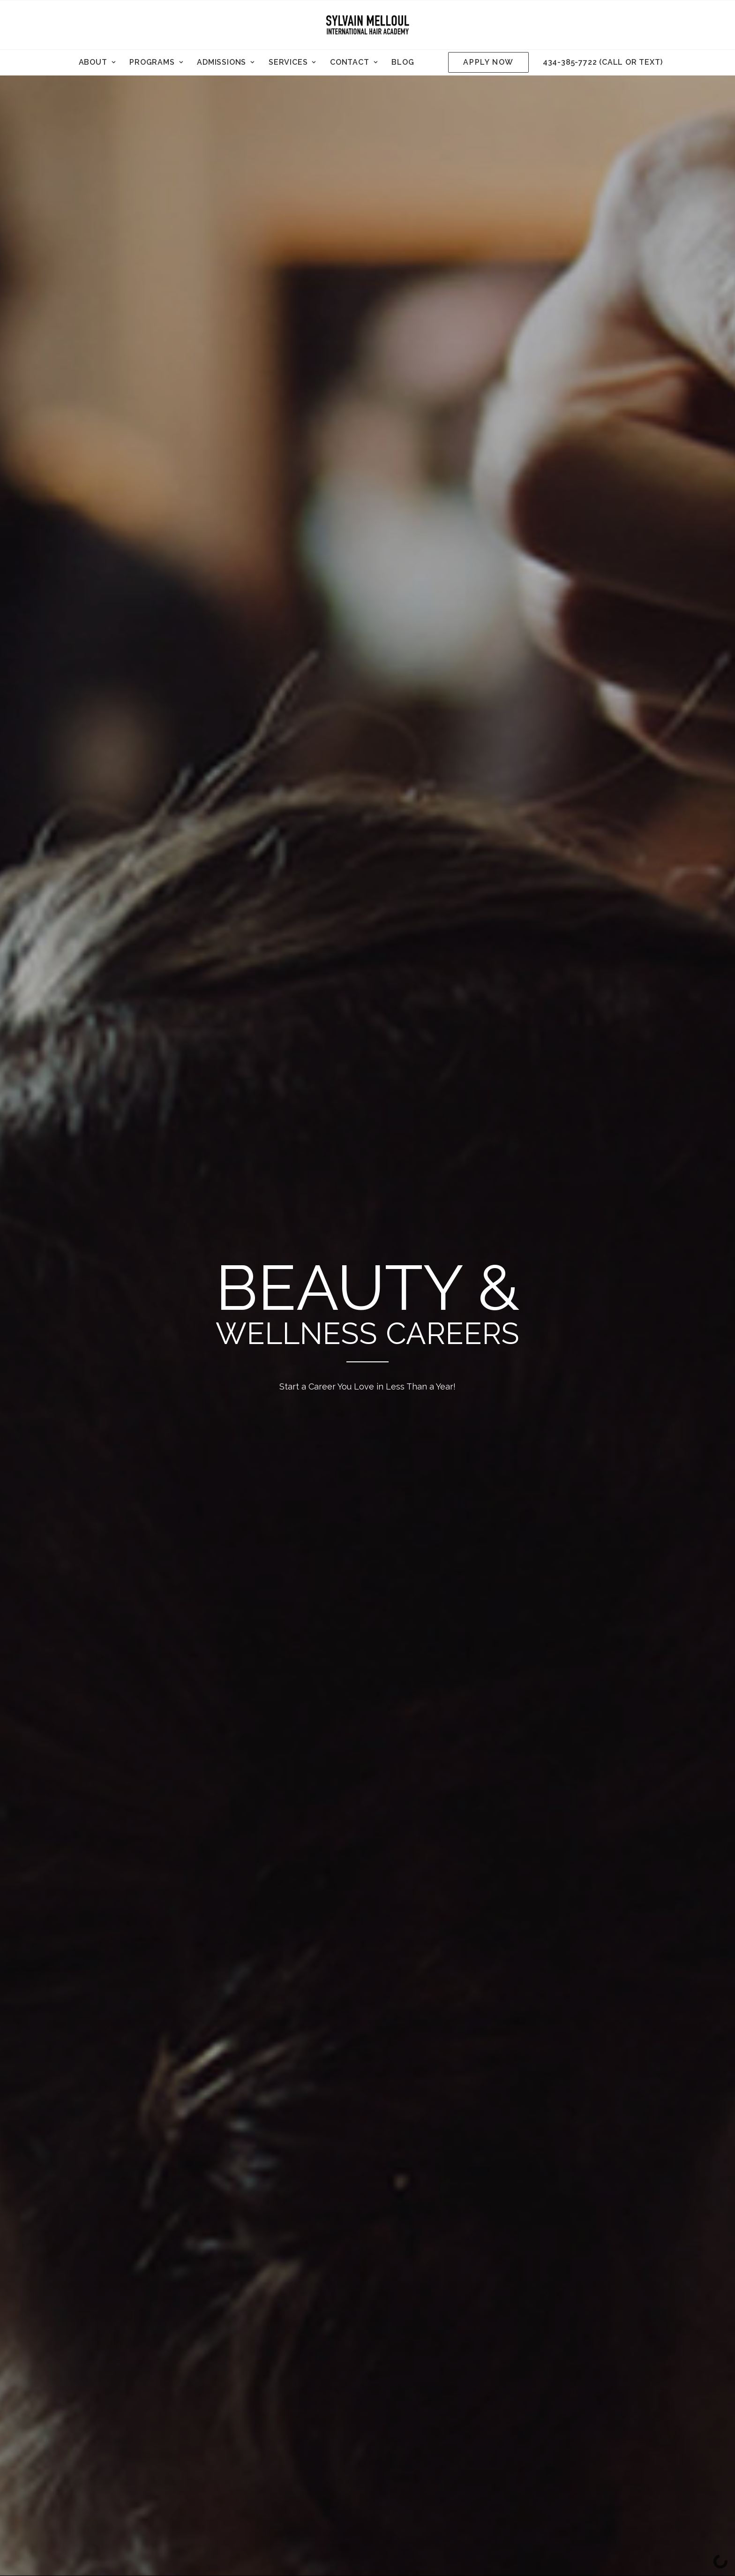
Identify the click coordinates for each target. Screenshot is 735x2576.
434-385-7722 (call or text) (603, 62)
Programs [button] (156, 62)
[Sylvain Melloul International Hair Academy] (367, 25)
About (97, 62)
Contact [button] (353, 62)
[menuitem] (97, 62)
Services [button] (292, 62)
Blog (402, 62)
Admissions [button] (226, 62)
